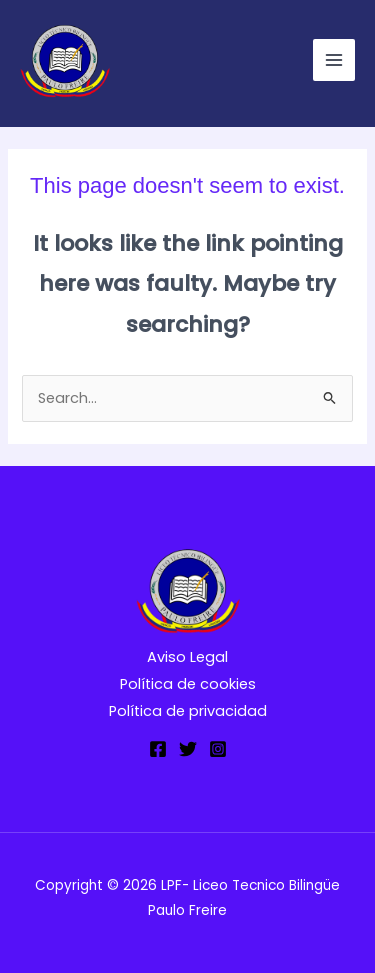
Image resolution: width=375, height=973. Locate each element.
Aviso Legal (187, 657)
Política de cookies (188, 684)
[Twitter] (188, 749)
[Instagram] (218, 749)
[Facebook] (158, 749)
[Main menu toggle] (334, 60)
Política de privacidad (188, 711)
